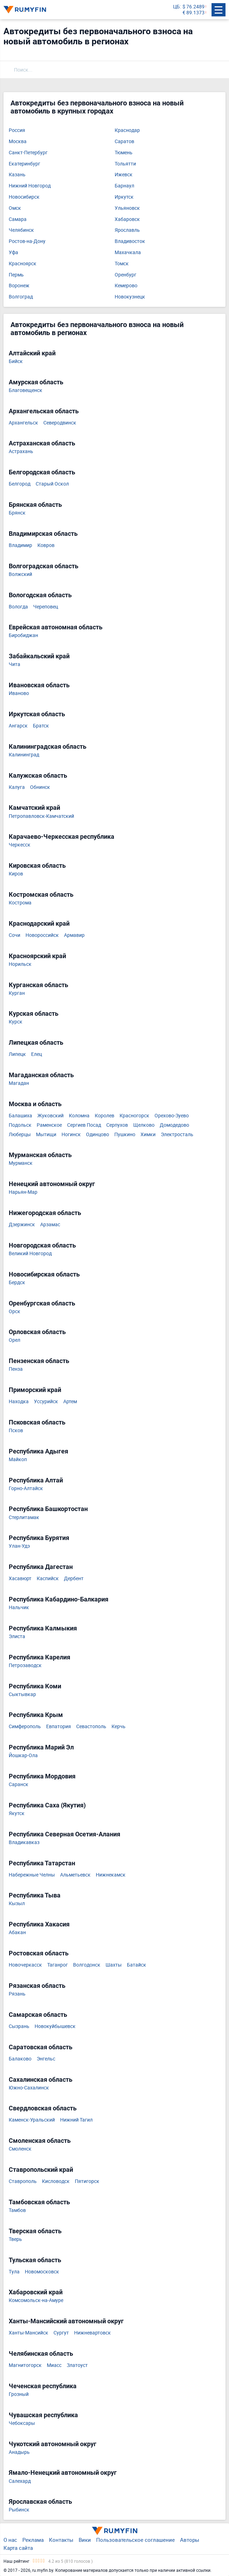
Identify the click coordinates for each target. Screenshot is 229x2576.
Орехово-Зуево (172, 1116)
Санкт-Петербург (28, 153)
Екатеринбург (24, 164)
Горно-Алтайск (26, 1488)
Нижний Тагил (76, 2120)
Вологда (18, 607)
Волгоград (21, 297)
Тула (14, 2272)
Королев (104, 1116)
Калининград (24, 755)
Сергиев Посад (84, 1125)
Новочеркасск (25, 1965)
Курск (15, 1022)
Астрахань (21, 451)
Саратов (124, 142)
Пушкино (124, 1135)
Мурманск (21, 1163)
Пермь (16, 275)
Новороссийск (42, 935)
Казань (17, 175)
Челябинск (21, 230)
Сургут (61, 2333)
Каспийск (48, 1579)
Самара (18, 219)
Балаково (20, 2059)
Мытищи (46, 1135)
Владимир (20, 545)
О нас (10, 2540)
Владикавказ (24, 1842)
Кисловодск (56, 2181)
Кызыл (17, 1904)
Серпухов (117, 1125)
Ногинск (71, 1135)
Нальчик (19, 1608)
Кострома (20, 903)
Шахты (114, 1965)
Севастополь (91, 1727)
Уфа (13, 253)
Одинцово (97, 1135)
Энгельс (46, 2059)
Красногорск (134, 1116)
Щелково (144, 1125)
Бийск (16, 361)
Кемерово (126, 286)
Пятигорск (87, 2181)
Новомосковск (42, 2272)
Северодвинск (59, 423)
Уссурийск (46, 1402)
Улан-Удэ (19, 1546)
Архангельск (23, 423)
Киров (16, 874)
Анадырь (19, 2452)
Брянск (17, 513)
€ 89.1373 (194, 13)
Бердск (17, 1283)
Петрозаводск (25, 1665)
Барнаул (124, 186)
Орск (14, 1312)
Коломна (79, 1116)
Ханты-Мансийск (28, 2333)
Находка (19, 1402)
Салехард (20, 2481)
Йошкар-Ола (23, 1756)
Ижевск (124, 175)
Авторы (189, 2540)
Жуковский (50, 1116)
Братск (41, 726)
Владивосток (130, 241)
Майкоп (18, 1460)
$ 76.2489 (194, 7)
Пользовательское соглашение (135, 2540)
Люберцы (20, 1135)
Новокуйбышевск (55, 2026)
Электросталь (177, 1135)
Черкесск (19, 845)
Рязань (17, 1994)
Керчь (119, 1727)
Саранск (18, 1784)
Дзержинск (22, 1225)
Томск (122, 264)
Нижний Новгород (30, 186)
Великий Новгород (30, 1254)
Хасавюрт (20, 1579)
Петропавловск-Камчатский (41, 816)
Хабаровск (127, 219)
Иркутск (124, 197)
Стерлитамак (24, 1517)
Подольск (20, 1125)
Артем (70, 1402)
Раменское (49, 1125)
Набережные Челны (32, 1875)
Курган (17, 993)
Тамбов (17, 2210)
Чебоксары (22, 2423)
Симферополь (25, 1727)
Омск (15, 208)
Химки (148, 1135)
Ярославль (127, 230)
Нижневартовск (92, 2333)
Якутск (16, 1813)
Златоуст (77, 2365)
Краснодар (127, 130)
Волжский (20, 574)
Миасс (54, 2365)
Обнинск (40, 787)
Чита (14, 664)
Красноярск (22, 264)
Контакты (61, 2540)
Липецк (17, 1054)
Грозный (19, 2394)
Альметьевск (75, 1875)
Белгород (19, 484)
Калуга (17, 787)
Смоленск (20, 2149)
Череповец (45, 607)
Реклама (33, 2540)
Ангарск (18, 726)
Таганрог (57, 1965)
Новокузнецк (130, 297)
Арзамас (50, 1225)
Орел (14, 1340)
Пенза (16, 1369)
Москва (18, 142)
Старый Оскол (52, 484)
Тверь (15, 2239)
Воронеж (19, 286)
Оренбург (125, 275)
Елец (36, 1054)
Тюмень (124, 153)
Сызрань (19, 2026)
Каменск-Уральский (32, 2120)
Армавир (74, 935)
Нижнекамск (111, 1875)
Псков (16, 1431)
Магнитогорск (25, 2365)
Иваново (19, 693)
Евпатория (58, 1727)
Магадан (19, 1083)
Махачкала (128, 253)
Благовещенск (25, 390)
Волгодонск (86, 1965)
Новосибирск (24, 197)
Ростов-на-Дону (27, 241)
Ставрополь (23, 2181)
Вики (85, 2540)
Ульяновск (127, 208)
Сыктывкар (22, 1694)
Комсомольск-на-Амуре (36, 2300)
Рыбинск (19, 2510)
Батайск (136, 1965)
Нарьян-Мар (23, 1192)
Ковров (46, 545)
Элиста (17, 1636)
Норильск (20, 964)
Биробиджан (23, 635)
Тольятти (125, 164)
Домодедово (174, 1125)
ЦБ (176, 7)
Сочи (14, 935)
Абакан (17, 1932)
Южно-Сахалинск (29, 2088)
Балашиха (20, 1116)
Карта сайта (18, 2548)
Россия (17, 130)
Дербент (74, 1579)
